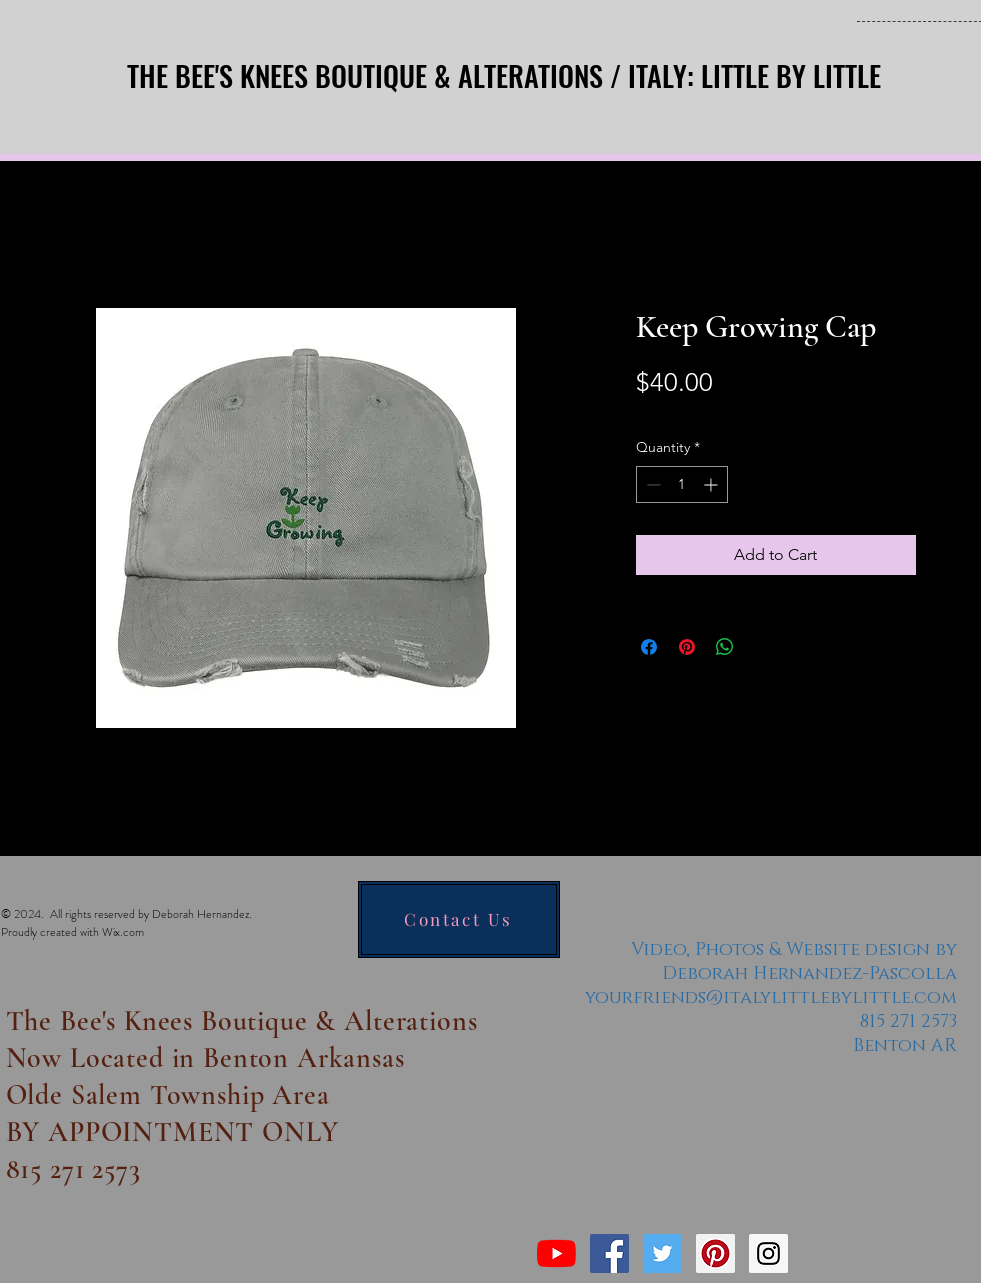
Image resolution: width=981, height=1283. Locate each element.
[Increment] (712, 484)
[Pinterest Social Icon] (715, 1253)
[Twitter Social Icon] (662, 1253)
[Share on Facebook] (649, 647)
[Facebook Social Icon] (609, 1253)
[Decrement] (651, 484)
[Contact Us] (459, 919)
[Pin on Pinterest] (687, 647)
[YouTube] (556, 1253)
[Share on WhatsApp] (725, 647)
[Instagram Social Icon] (768, 1253)
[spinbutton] (682, 484)
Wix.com (123, 932)
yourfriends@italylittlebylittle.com (771, 998)
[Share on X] (763, 647)
